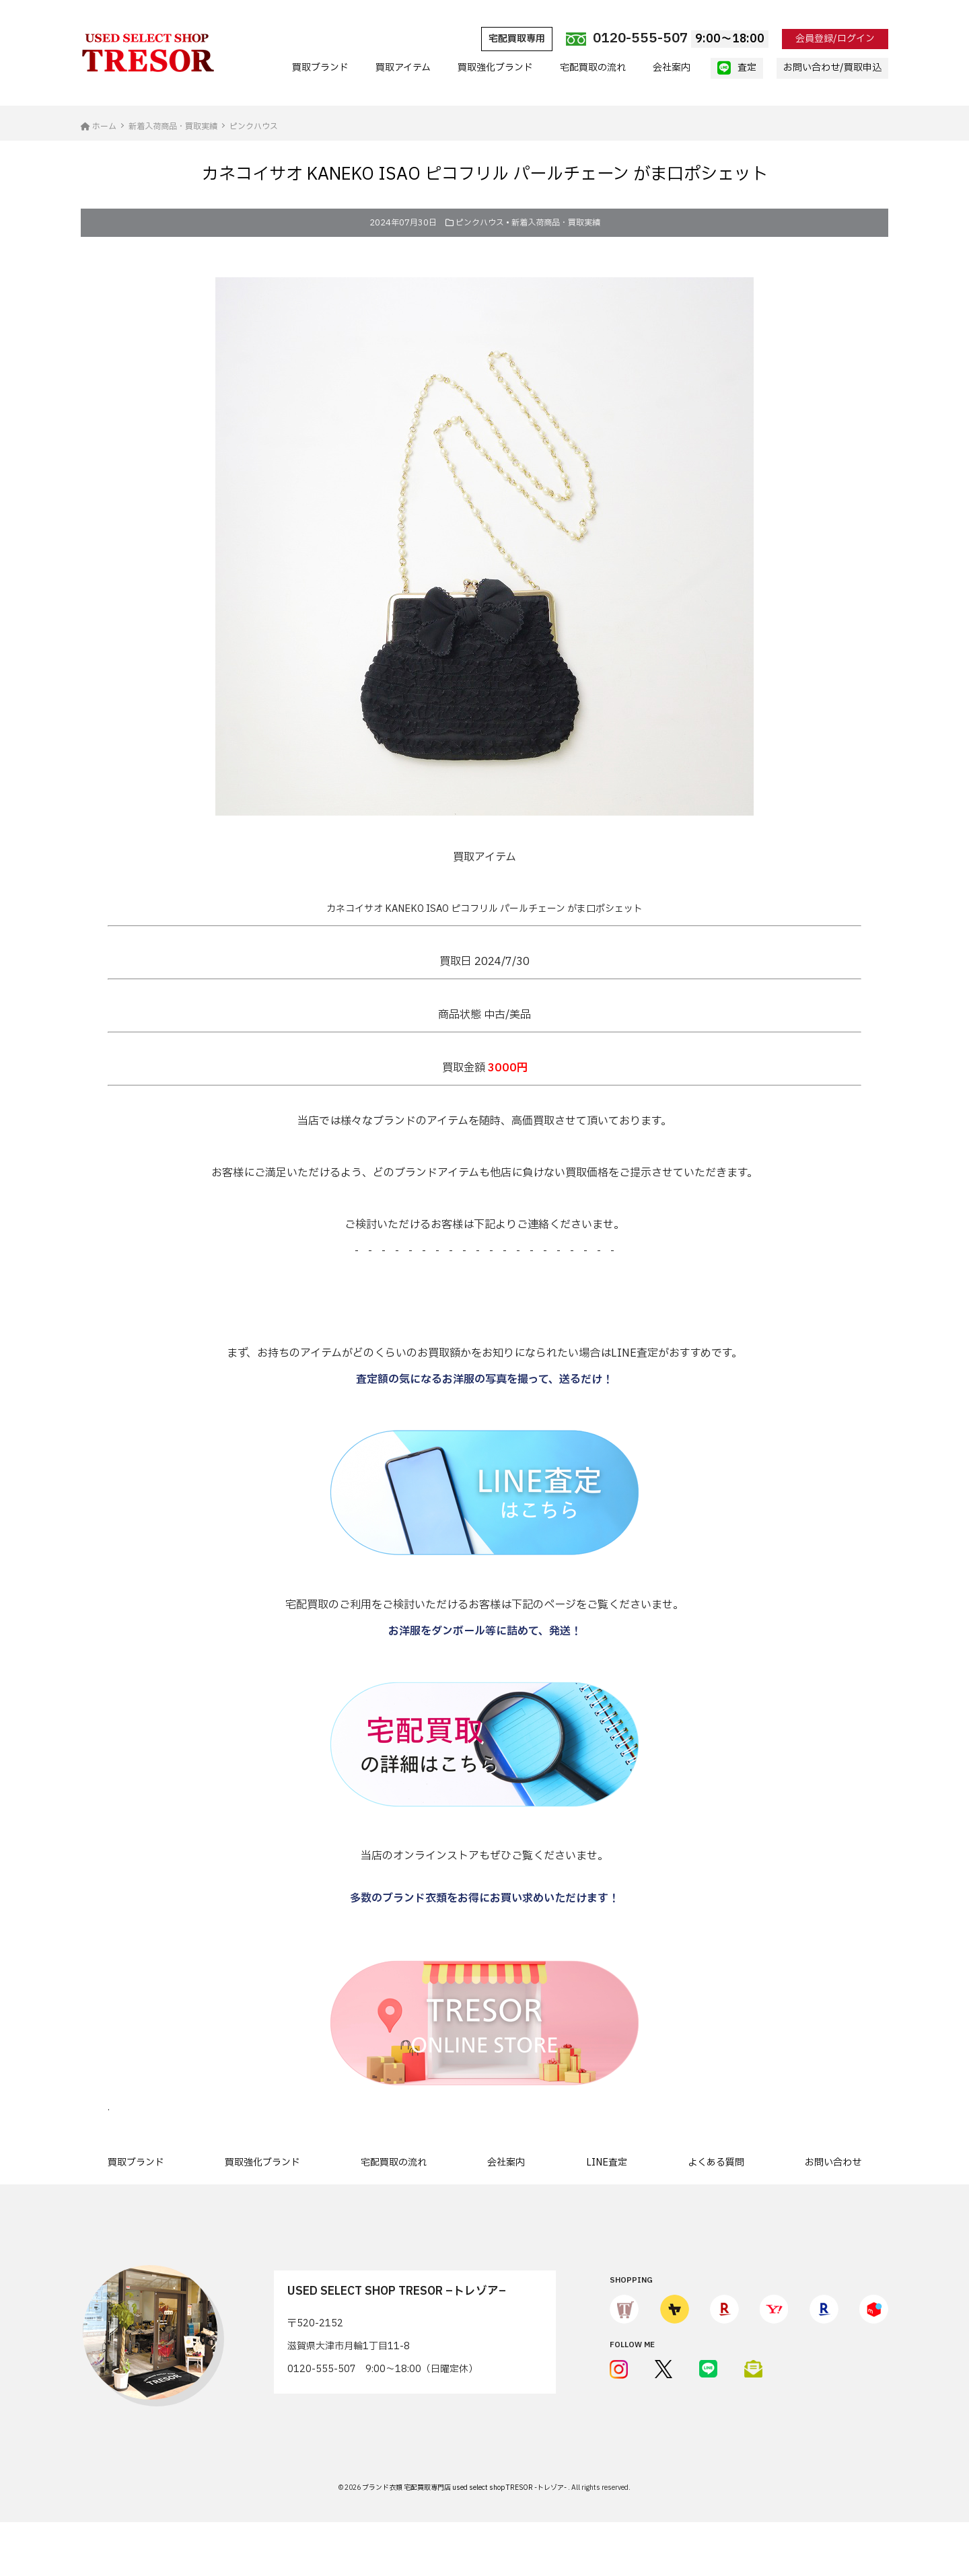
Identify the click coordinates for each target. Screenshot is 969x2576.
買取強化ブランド (495, 68)
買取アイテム (403, 68)
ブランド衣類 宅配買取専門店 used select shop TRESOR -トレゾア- (465, 2487)
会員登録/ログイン (835, 39)
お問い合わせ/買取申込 (832, 68)
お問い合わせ (833, 2162)
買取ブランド (320, 68)
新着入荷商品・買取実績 (555, 223)
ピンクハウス (480, 223)
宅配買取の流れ (593, 68)
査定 (736, 68)
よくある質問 (716, 2162)
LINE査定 (606, 2162)
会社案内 (671, 68)
